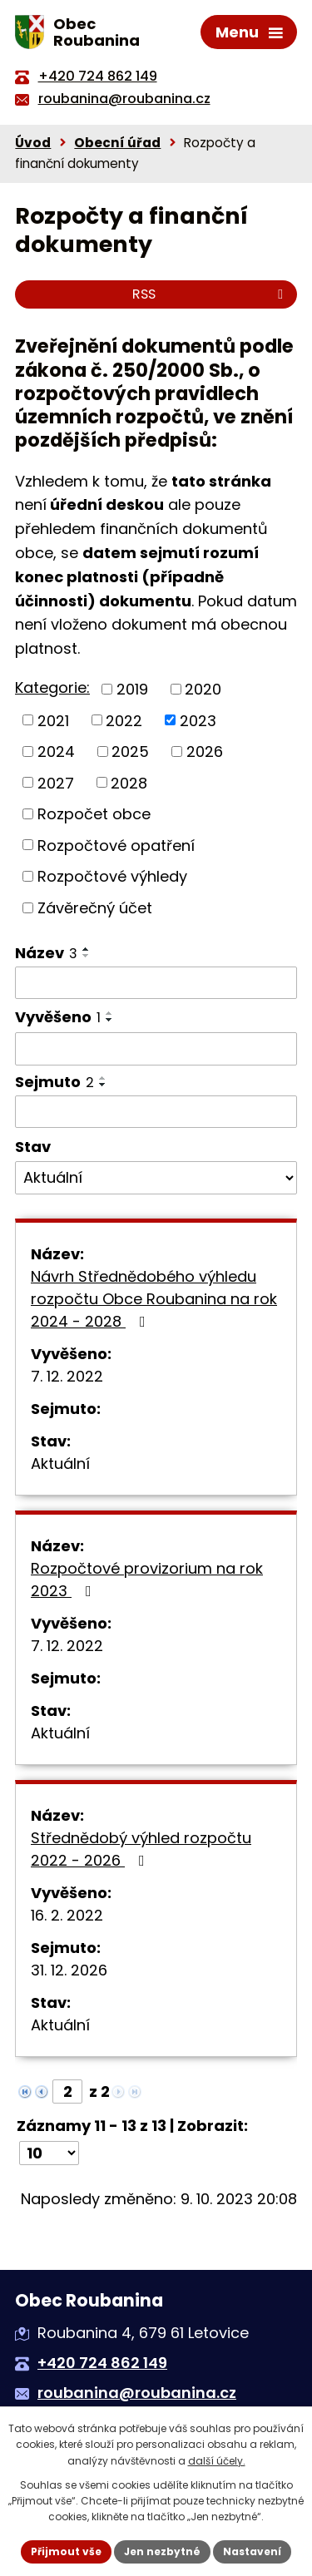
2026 (204, 751)
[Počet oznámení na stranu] (49, 2153)
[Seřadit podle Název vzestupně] (86, 949)
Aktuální (60, 1463)
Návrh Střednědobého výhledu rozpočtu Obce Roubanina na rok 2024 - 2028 (154, 1299)
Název (46, 952)
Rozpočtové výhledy (112, 876)
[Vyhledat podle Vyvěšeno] (156, 1049)
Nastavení (252, 2551)
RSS (210, 294)
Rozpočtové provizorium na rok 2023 (147, 1579)
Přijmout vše (66, 2551)
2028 (129, 782)
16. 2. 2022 (67, 1915)
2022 (124, 720)
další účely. (216, 2461)
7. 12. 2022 (67, 1376)
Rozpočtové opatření (116, 844)
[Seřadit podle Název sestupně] (86, 955)
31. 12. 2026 (69, 1970)
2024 (56, 751)
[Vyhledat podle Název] (156, 983)
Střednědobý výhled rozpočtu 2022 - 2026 (141, 1849)
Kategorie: (52, 687)
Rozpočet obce (94, 813)
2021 (53, 720)
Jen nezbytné (162, 2551)
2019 (132, 689)
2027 (55, 782)
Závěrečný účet (94, 907)
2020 (203, 689)
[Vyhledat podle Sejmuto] (156, 1112)
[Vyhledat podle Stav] (156, 1177)
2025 (130, 751)
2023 (198, 720)
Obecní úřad (117, 142)
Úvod (33, 142)
